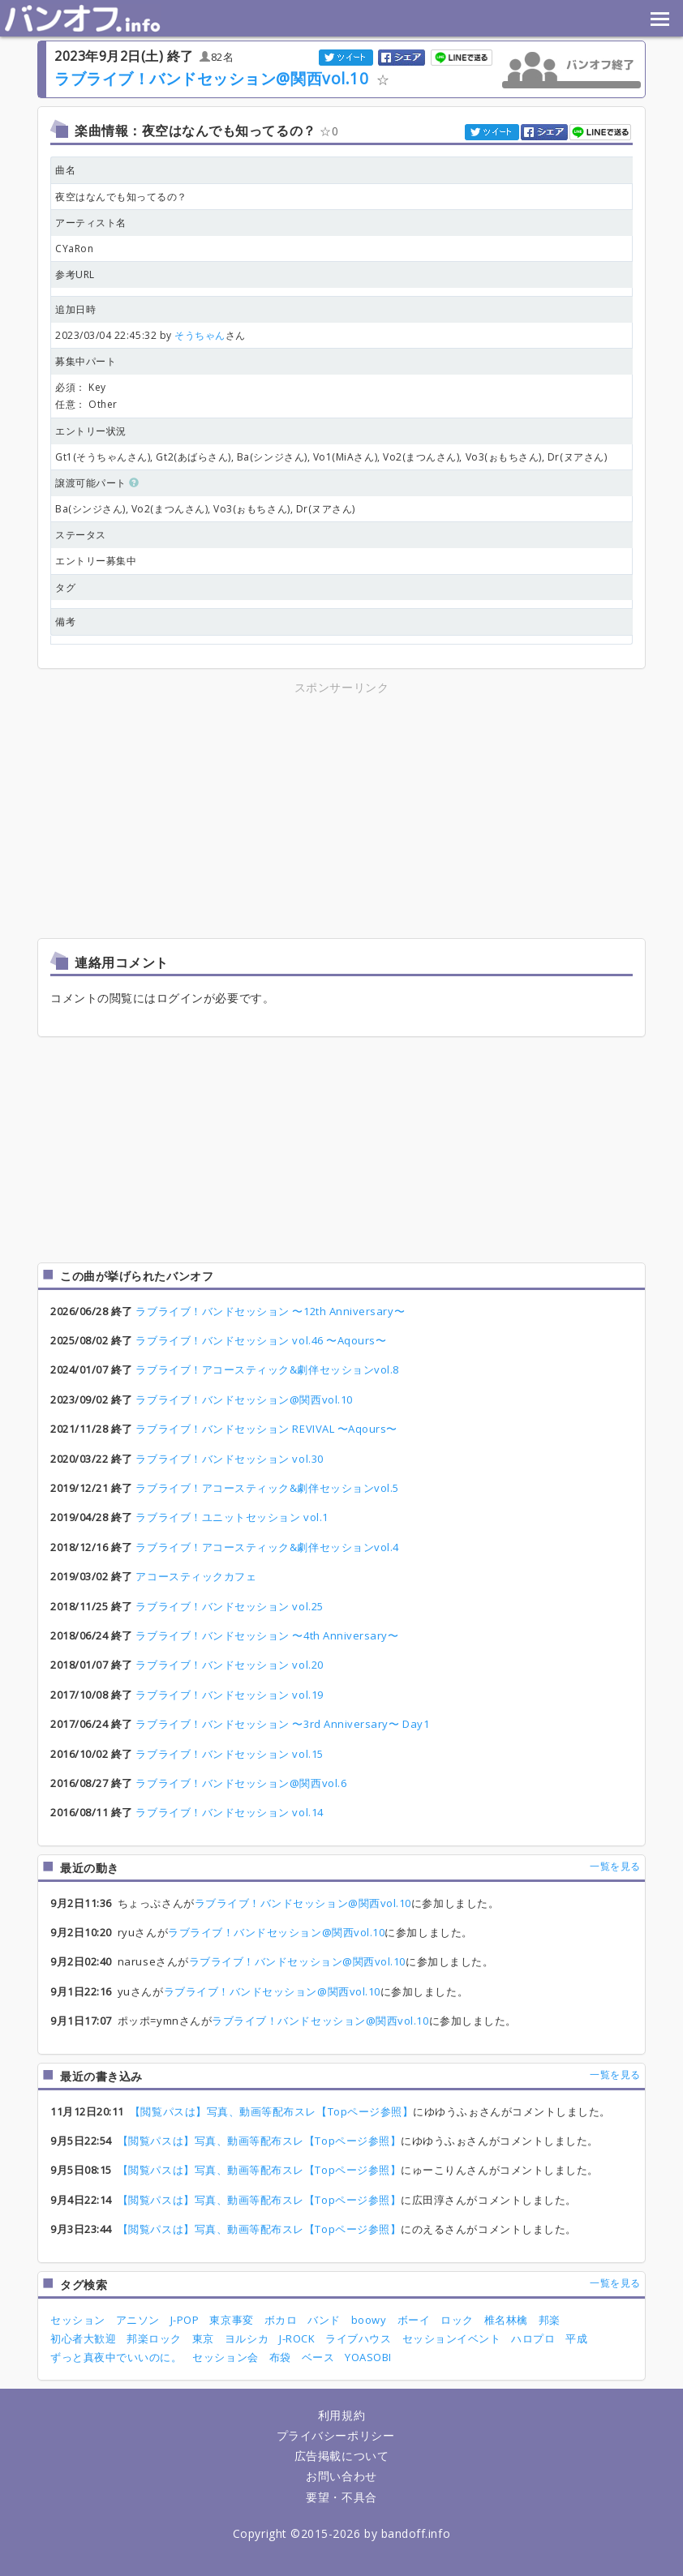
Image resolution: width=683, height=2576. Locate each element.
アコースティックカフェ (195, 1576)
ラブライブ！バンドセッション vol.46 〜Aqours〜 (260, 1340)
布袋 (280, 2357)
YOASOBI (368, 2357)
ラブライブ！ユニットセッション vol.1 (231, 1517)
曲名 (65, 170)
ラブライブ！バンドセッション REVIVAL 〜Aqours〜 (266, 1428)
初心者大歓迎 (83, 2338)
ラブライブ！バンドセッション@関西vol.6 (240, 1783)
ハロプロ (533, 2338)
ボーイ (414, 2319)
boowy (369, 2319)
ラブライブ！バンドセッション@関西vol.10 (211, 78)
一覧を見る (615, 1866)
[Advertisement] (199, 810)
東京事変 (231, 2319)
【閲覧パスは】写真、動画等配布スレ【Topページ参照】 (271, 2111)
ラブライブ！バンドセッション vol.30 (229, 1458)
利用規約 (341, 2415)
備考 (65, 621)
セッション (77, 2319)
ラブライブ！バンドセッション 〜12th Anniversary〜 (270, 1311)
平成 (576, 2338)
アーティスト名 (91, 222)
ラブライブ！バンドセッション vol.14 (229, 1812)
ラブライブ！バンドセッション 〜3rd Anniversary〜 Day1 (282, 1724)
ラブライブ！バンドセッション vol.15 (229, 1754)
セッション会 (225, 2357)
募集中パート (85, 361)
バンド (324, 2319)
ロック (457, 2319)
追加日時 (75, 309)
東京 (203, 2338)
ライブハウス (358, 2338)
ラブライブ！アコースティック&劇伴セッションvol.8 (266, 1369)
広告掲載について (341, 2455)
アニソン (138, 2319)
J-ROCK (297, 2338)
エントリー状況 (91, 431)
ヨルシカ (246, 2338)
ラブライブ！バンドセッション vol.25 (229, 1606)
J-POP (185, 2319)
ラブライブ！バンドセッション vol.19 (229, 1694)
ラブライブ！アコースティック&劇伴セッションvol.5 (266, 1488)
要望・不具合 (341, 2497)
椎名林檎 (506, 2319)
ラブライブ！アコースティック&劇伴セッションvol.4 (266, 1547)
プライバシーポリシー (335, 2435)
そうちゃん (200, 335)
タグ (65, 587)
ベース (318, 2357)
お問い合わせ (341, 2476)
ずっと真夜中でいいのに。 (116, 2357)
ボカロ (281, 2319)
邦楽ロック (154, 2338)
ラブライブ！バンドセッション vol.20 (229, 1664)
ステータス (80, 535)
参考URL (75, 274)
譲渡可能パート (97, 483)
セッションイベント (451, 2338)
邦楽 (550, 2319)
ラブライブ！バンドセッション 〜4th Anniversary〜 (266, 1635)
